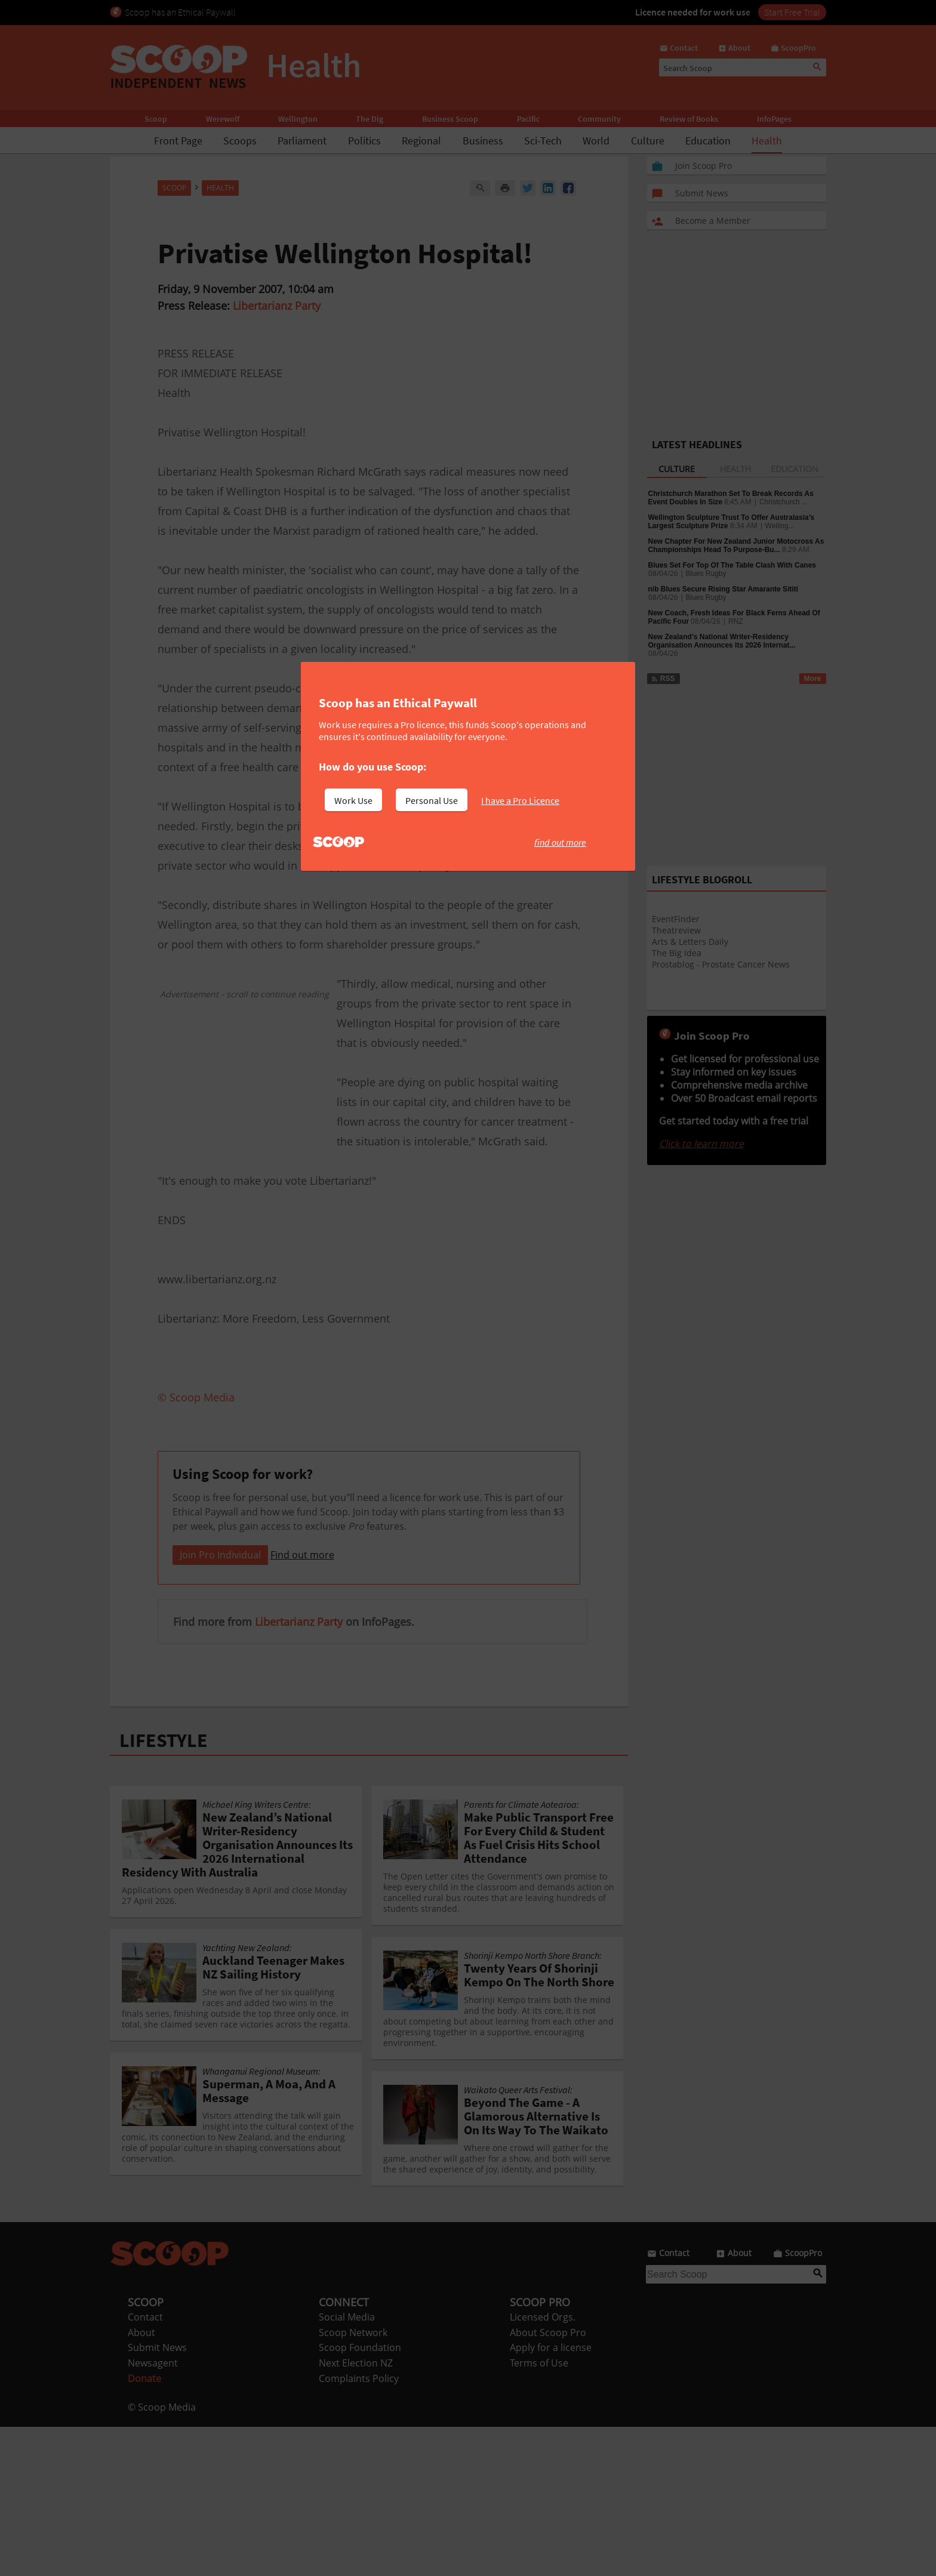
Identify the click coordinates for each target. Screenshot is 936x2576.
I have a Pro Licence (520, 800)
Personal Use (431, 800)
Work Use (353, 800)
